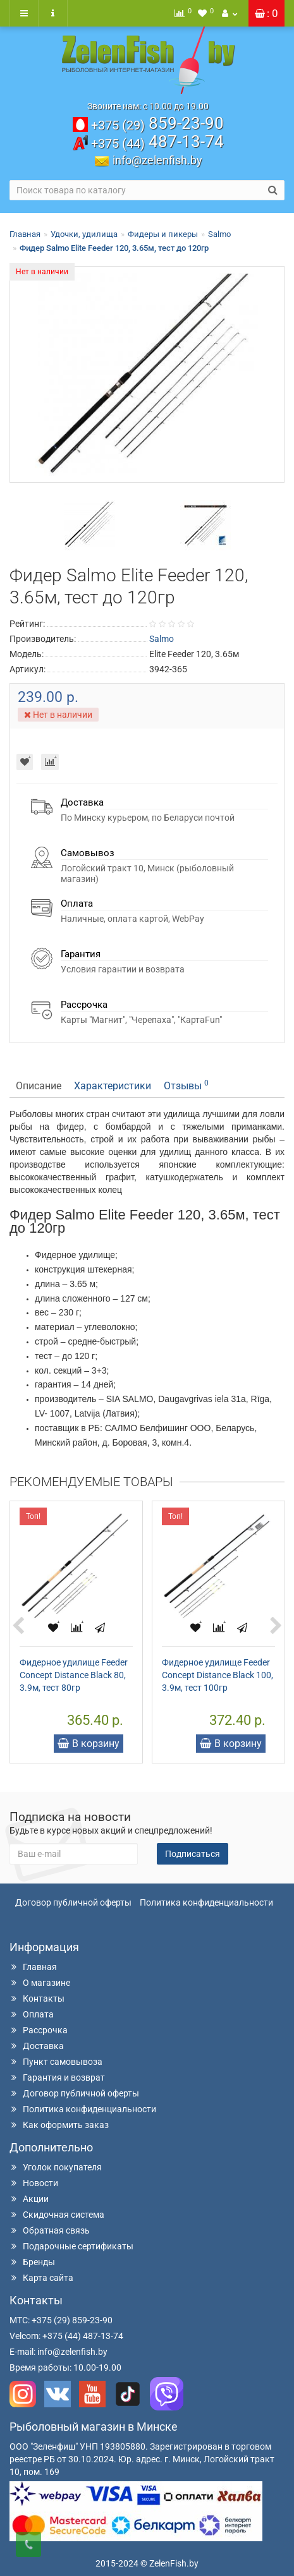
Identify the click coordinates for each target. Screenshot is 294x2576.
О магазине (39, 1983)
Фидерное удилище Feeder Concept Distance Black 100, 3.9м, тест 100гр (217, 1675)
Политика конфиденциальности (206, 1902)
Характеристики (112, 1086)
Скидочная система (56, 2215)
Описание (38, 1086)
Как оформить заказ (59, 2125)
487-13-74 (157, 141)
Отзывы (186, 1085)
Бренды (32, 2262)
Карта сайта (41, 2278)
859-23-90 (157, 123)
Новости (33, 2183)
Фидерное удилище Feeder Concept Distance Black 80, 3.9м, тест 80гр (74, 1675)
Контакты (36, 1998)
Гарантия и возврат (57, 2077)
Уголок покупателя (55, 2167)
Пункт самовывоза (55, 2062)
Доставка (36, 2046)
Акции (29, 2199)
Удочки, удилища (84, 234)
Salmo (219, 234)
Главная (24, 234)
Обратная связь (49, 2230)
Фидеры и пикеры (163, 234)
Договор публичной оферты (73, 1902)
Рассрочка (38, 2030)
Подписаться (192, 1854)
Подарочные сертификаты (71, 2246)
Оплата (31, 2014)
